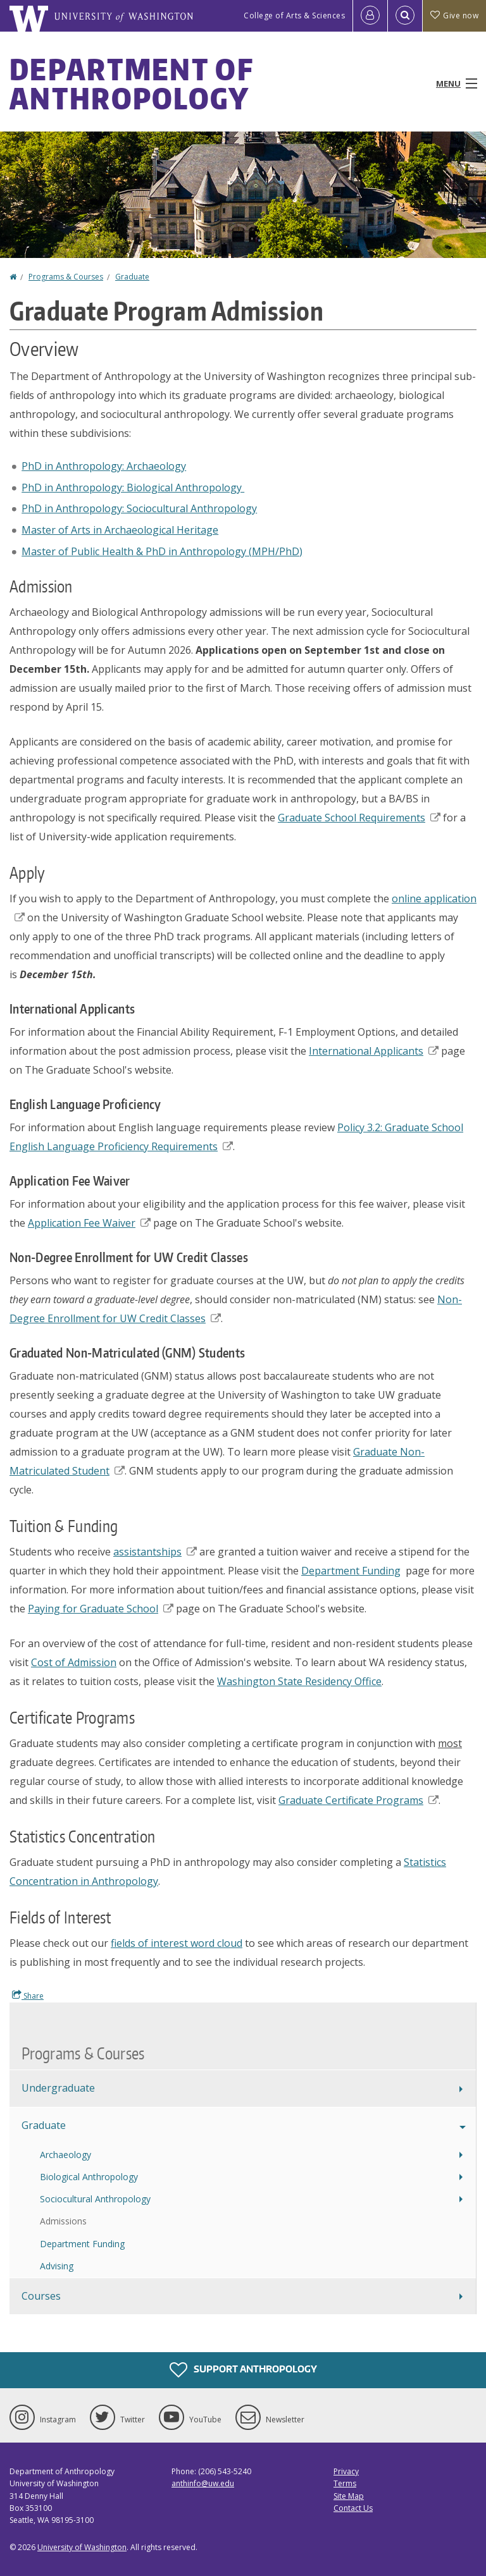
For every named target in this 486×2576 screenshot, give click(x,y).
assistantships (155, 1552)
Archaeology (65, 2155)
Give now (454, 15)
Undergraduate (58, 2088)
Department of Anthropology (131, 83)
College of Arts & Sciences (294, 15)
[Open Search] (405, 16)
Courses (41, 2296)
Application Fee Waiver (89, 1223)
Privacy (346, 2471)
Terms (344, 2483)
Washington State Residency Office (299, 1681)
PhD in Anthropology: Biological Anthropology (133, 487)
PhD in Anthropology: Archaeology (104, 466)
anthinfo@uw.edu (202, 2483)
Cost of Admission (73, 1662)
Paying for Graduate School (100, 1609)
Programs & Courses (65, 276)
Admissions (63, 2221)
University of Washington (82, 2547)
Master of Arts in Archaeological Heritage (120, 530)
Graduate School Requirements (359, 818)
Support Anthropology (243, 2370)
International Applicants (374, 1051)
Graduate (132, 276)
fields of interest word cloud (176, 1943)
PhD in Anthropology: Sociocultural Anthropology (139, 508)
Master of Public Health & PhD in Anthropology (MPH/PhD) (162, 551)
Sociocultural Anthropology (95, 2199)
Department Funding (351, 1571)
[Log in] (370, 16)
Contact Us (353, 2508)
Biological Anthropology (89, 2177)
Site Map (348, 2496)
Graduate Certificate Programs (358, 1800)
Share (28, 1995)
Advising (56, 2266)
